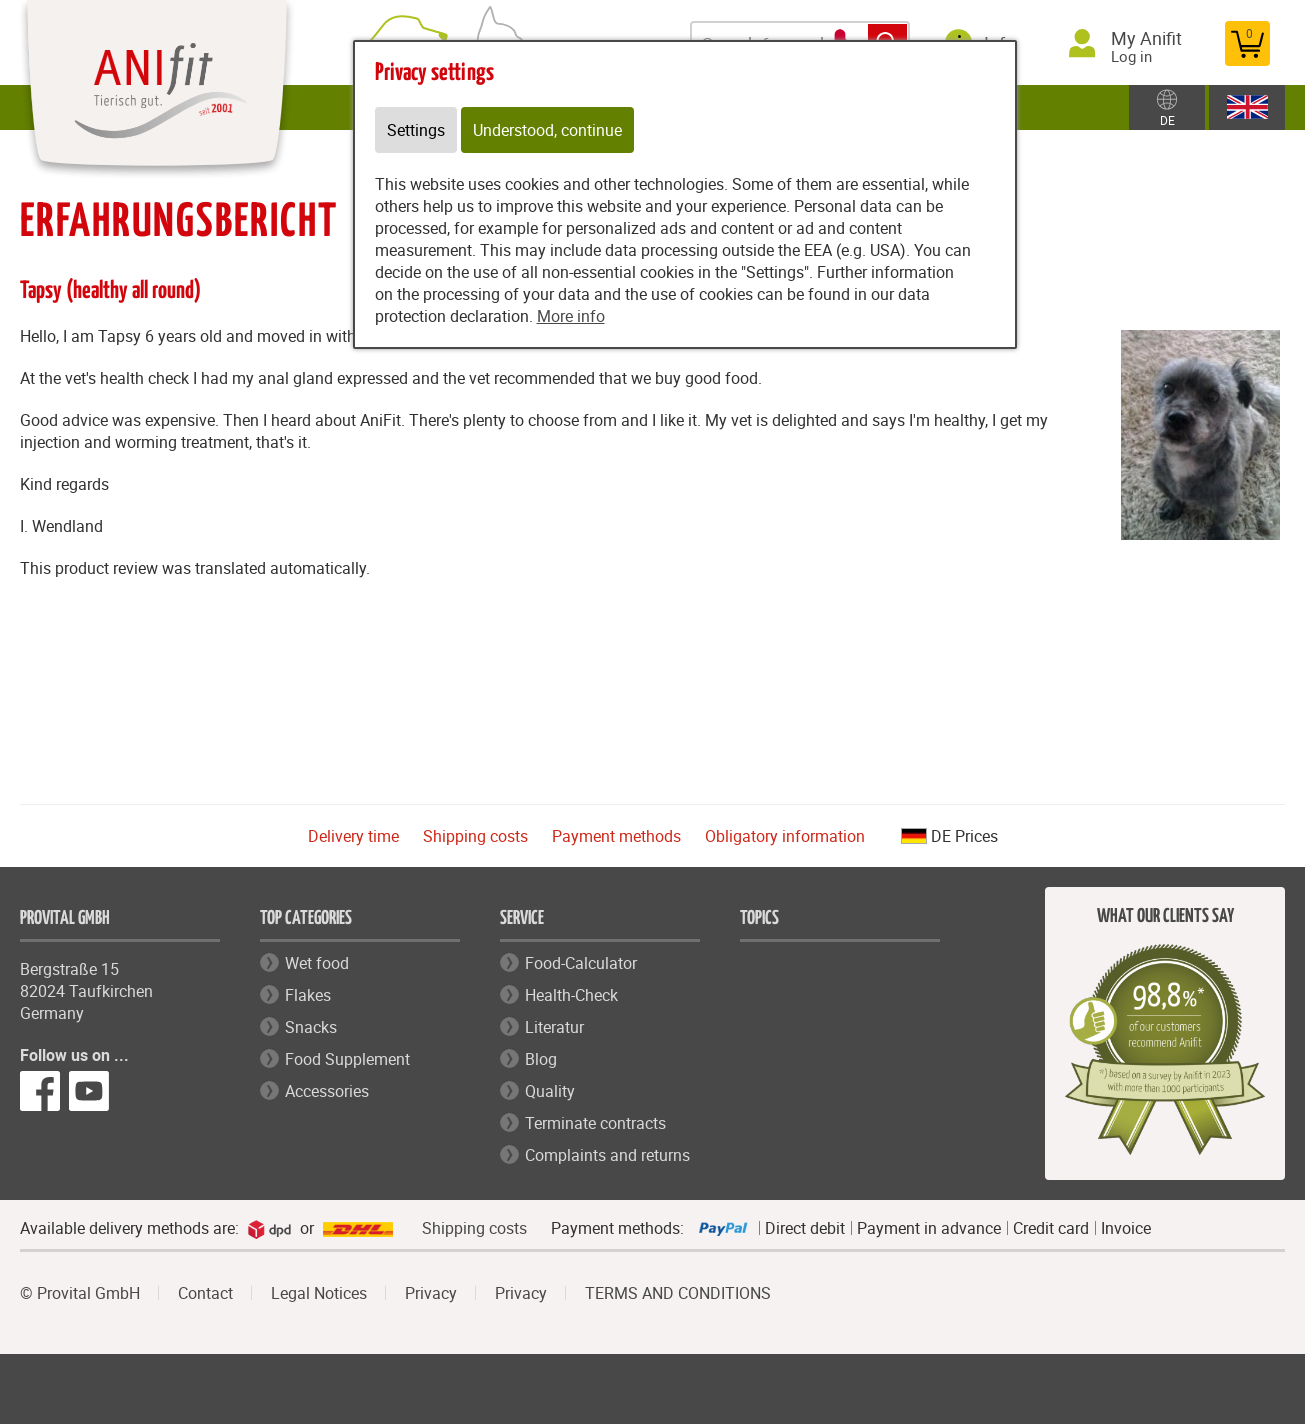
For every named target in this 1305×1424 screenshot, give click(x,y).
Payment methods (616, 836)
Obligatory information (785, 836)
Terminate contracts (595, 1123)
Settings (416, 130)
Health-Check (571, 995)
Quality (550, 1091)
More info (571, 316)
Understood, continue (547, 130)
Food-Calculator (581, 963)
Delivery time (353, 836)
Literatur (554, 1027)
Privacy (431, 1293)
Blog (541, 1059)
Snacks (311, 1027)
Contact (205, 1293)
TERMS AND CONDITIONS (678, 1293)
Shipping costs (475, 836)
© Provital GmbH (80, 1293)
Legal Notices (319, 1293)
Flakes (308, 995)
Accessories (327, 1091)
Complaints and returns (607, 1155)
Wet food (317, 963)
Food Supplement (347, 1059)
